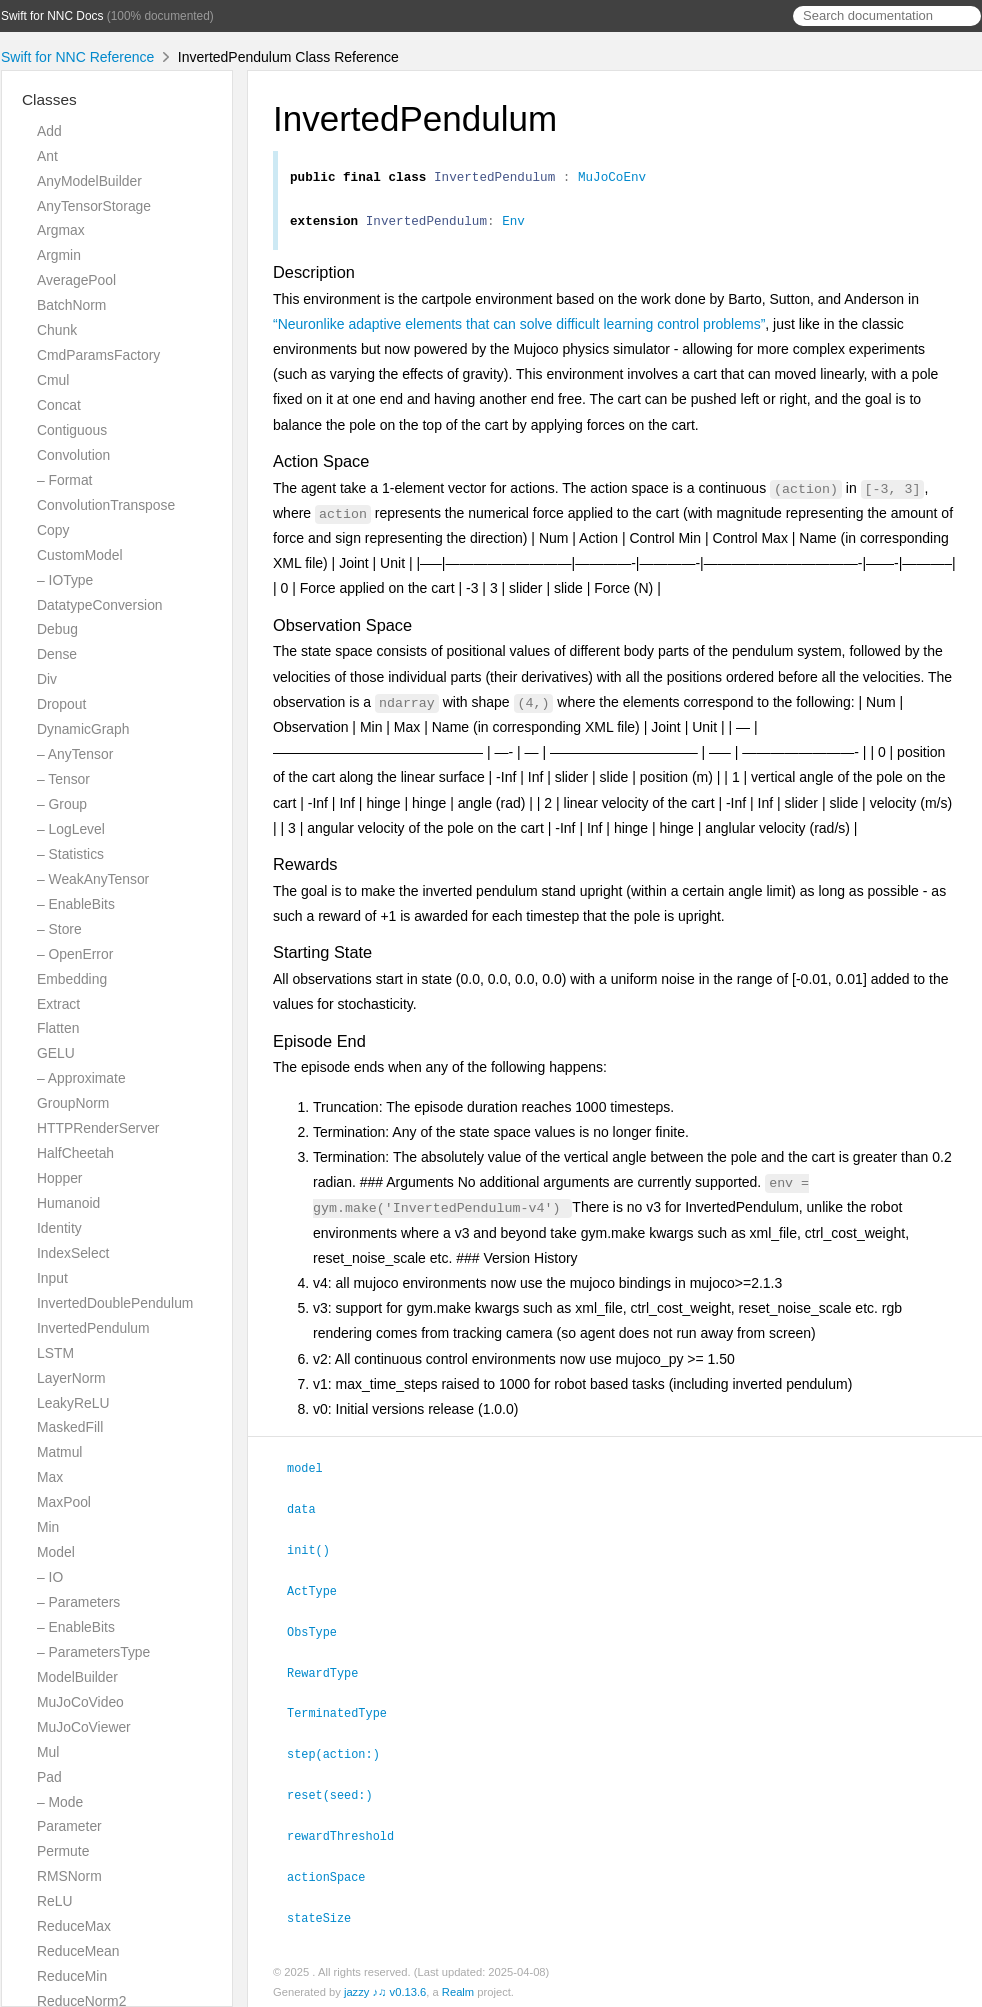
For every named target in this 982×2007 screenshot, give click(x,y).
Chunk (57, 330)
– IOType (65, 580)
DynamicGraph (83, 729)
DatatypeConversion (100, 605)
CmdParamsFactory (98, 355)
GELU (56, 1053)
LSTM (55, 1353)
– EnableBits (76, 904)
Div (47, 679)
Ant (47, 156)
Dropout (61, 704)
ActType (320, 1593)
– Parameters (78, 1602)
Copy (53, 530)
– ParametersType (93, 1652)
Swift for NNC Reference (77, 57)
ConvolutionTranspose (106, 505)
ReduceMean (78, 1951)
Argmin (59, 255)
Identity (59, 1228)
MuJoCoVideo (80, 1702)
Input (52, 1278)
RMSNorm (69, 1876)
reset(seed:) (338, 1792)
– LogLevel (71, 829)
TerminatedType (345, 1712)
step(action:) (342, 1752)
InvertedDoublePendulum (115, 1303)
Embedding (72, 979)
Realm (458, 1986)
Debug (57, 629)
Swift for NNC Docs (52, 16)
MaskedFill (70, 1427)
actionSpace (334, 1872)
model (313, 1473)
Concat (59, 405)
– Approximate (81, 1078)
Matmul (59, 1452)
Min (48, 1527)
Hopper (59, 1178)
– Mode (60, 1802)
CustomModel (80, 555)
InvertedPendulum (93, 1328)
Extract (58, 1004)
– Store (59, 929)
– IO (50, 1577)
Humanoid (68, 1203)
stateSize (327, 1912)
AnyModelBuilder (89, 181)
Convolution (73, 455)
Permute (63, 1851)
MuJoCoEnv (612, 179)
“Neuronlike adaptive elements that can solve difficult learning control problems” (519, 330)
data (310, 1513)
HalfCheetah (75, 1153)
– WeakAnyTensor (93, 879)
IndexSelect (73, 1253)
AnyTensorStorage (94, 206)
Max (50, 1477)
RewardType (331, 1673)
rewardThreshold (349, 1832)
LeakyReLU (73, 1403)
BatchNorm (71, 305)
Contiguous (72, 430)
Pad (49, 1777)
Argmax (61, 230)
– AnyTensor (75, 754)
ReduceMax (74, 1926)
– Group (62, 804)
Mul (48, 1752)
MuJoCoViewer (84, 1727)
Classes (49, 99)
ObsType (320, 1633)
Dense (57, 654)
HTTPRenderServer (98, 1128)
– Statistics (70, 854)
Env (513, 226)
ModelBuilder (77, 1677)
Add (49, 131)
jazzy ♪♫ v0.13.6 (385, 1986)
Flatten (58, 1028)
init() (317, 1553)
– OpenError (75, 954)
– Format (64, 480)
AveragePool (76, 280)
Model (56, 1552)
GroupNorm (73, 1103)
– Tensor (63, 779)
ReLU (54, 1901)
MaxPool (64, 1502)
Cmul (53, 380)
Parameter (69, 1826)
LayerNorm (71, 1378)
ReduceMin (72, 1976)
